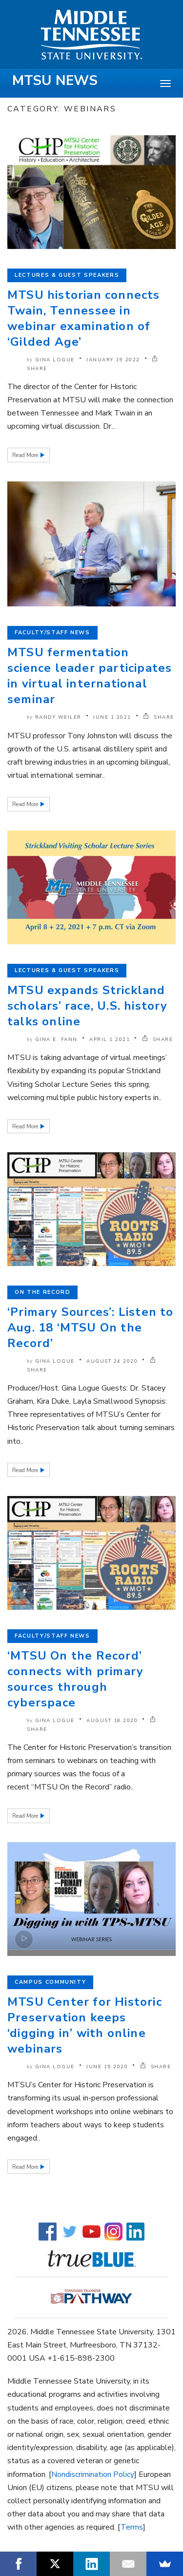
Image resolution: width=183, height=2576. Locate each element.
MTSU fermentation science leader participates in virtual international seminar (89, 675)
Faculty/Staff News (52, 632)
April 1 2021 (109, 1039)
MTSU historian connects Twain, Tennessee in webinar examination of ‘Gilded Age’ (83, 318)
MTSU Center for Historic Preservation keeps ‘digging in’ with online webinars (84, 2025)
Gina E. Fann (56, 1039)
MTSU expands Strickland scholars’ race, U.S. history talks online (87, 1005)
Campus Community (50, 1982)
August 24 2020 (112, 1361)
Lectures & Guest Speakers (67, 275)
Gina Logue (55, 359)
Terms (132, 2527)
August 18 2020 (112, 1720)
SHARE (158, 717)
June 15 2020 (107, 2066)
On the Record (42, 1292)
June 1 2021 (112, 717)
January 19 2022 (113, 359)
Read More (26, 455)
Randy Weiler (58, 717)
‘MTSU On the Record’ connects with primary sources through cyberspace (75, 1679)
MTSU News (55, 80)
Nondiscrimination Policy (92, 2474)
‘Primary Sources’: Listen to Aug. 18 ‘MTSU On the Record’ (90, 1327)
